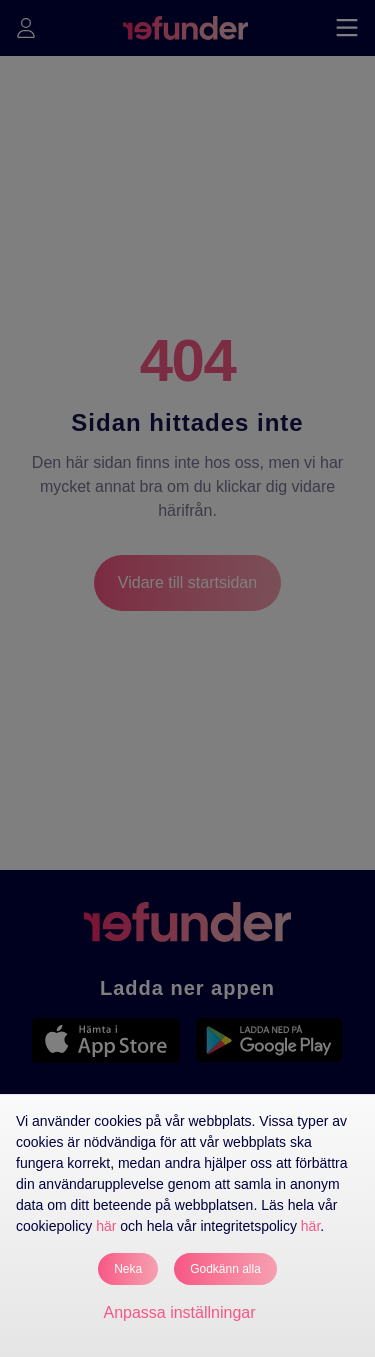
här (106, 1226)
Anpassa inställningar (179, 1312)
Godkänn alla (225, 1269)
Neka (128, 1269)
